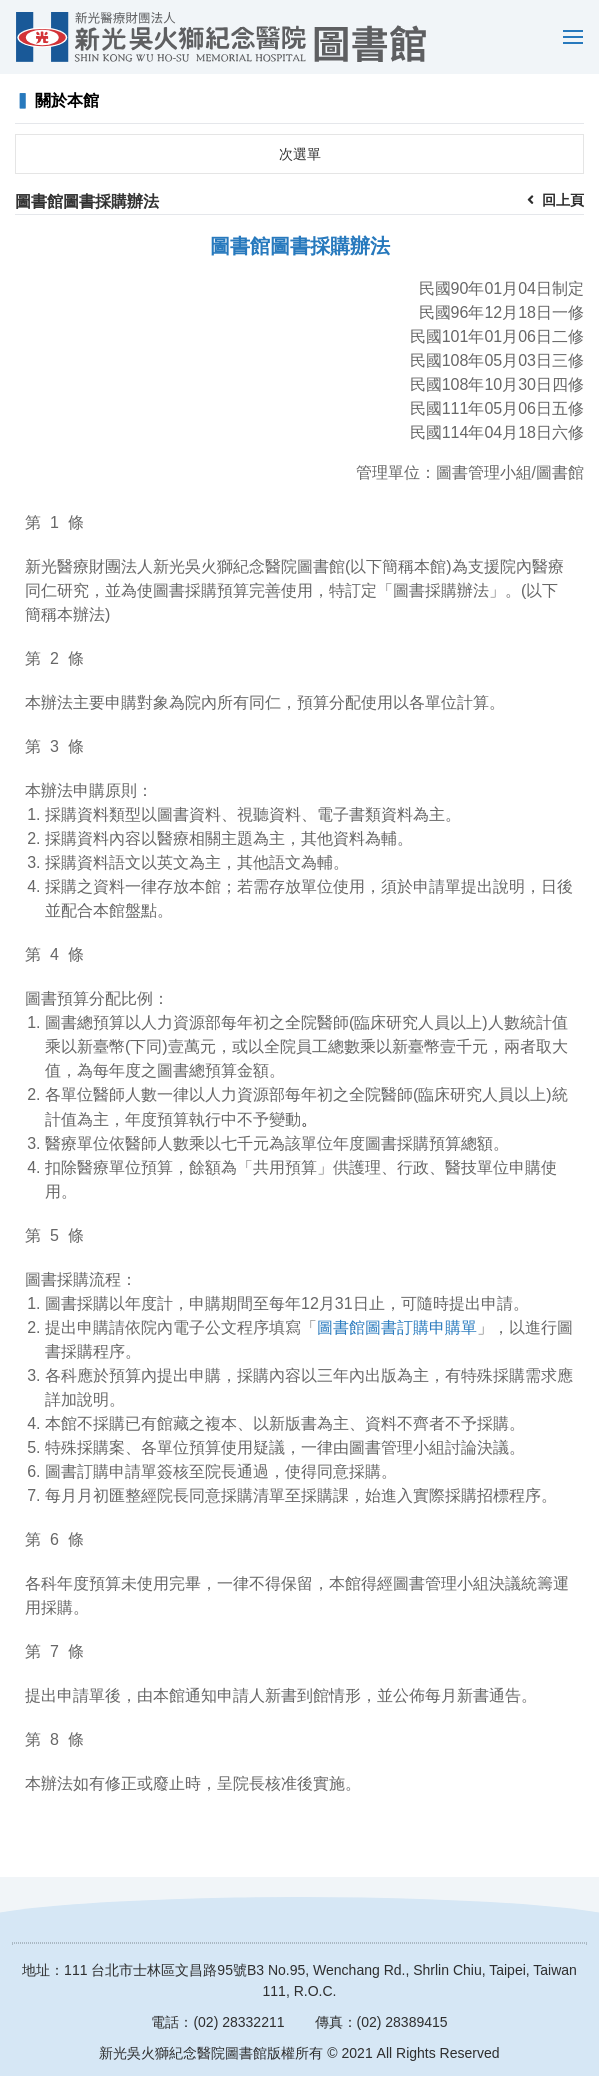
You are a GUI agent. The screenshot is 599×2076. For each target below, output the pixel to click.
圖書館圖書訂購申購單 (397, 1327)
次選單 (300, 154)
